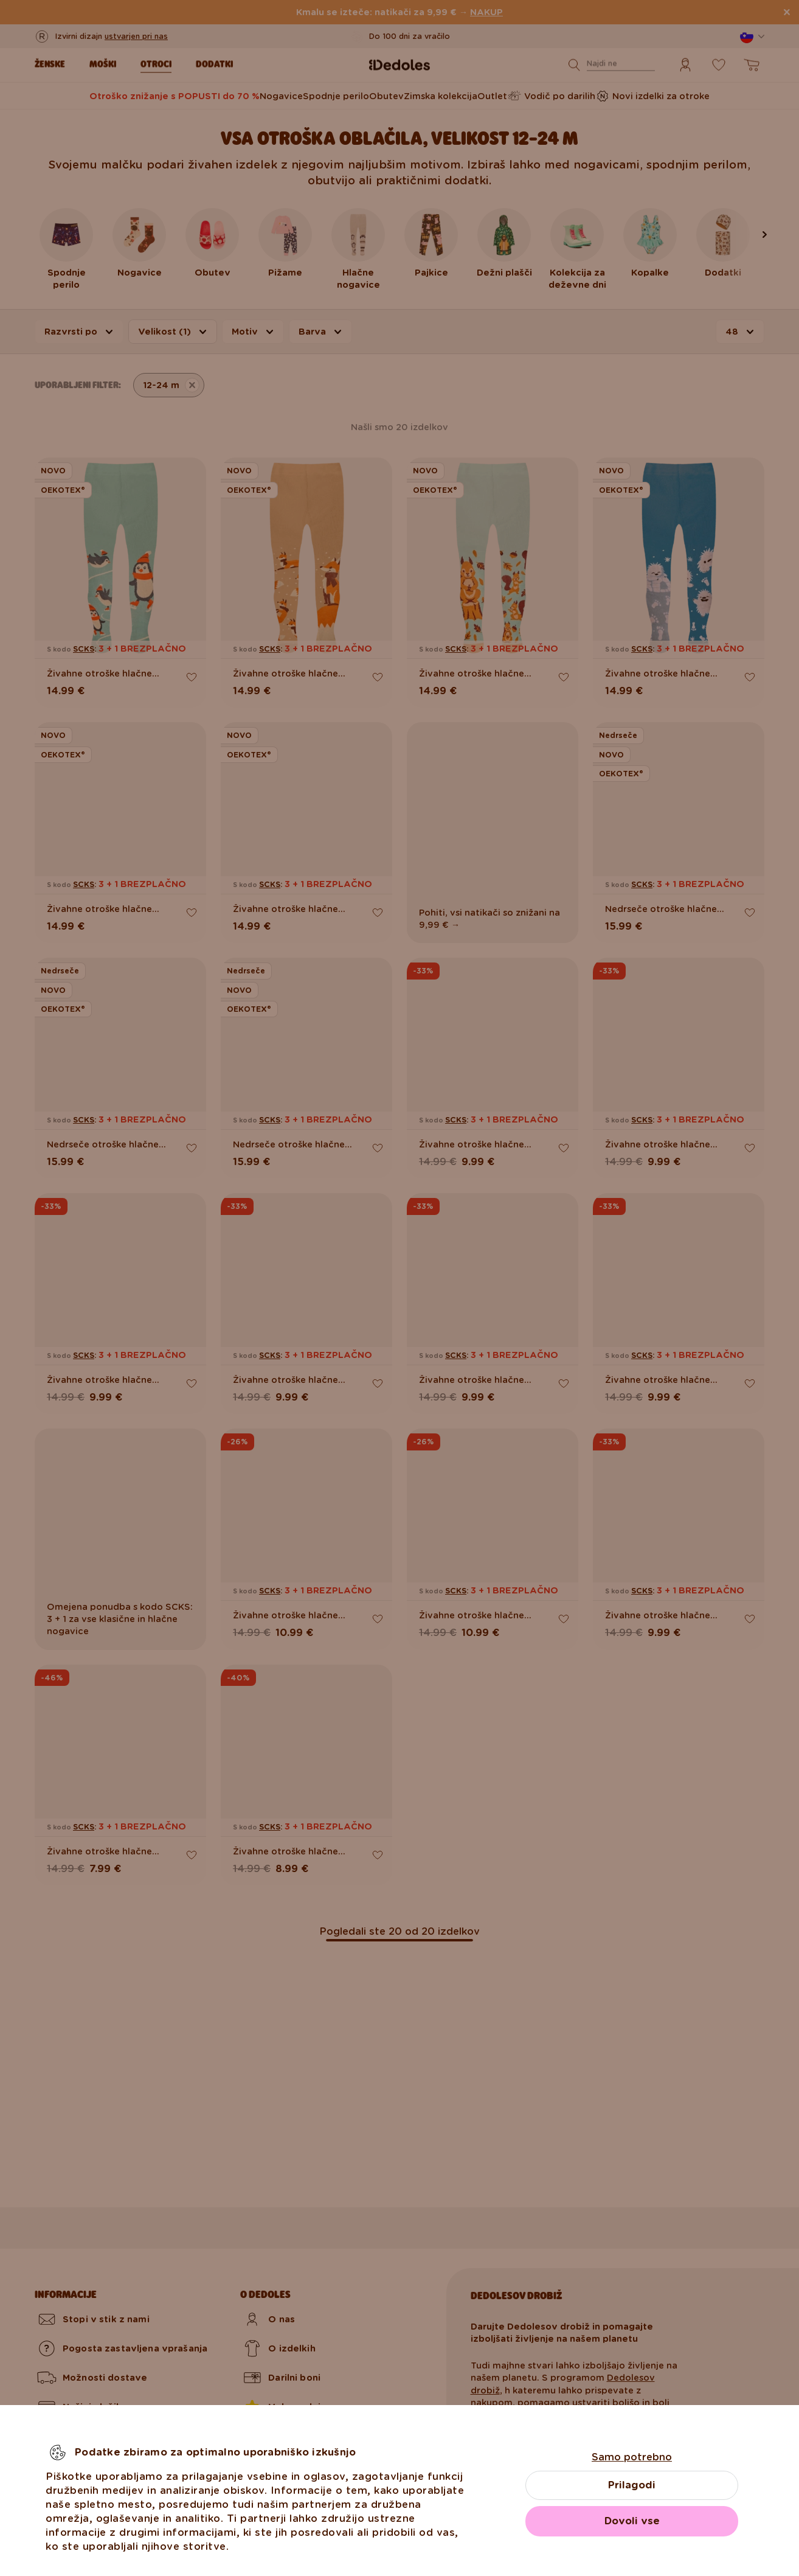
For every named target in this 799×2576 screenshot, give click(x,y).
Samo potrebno (632, 2457)
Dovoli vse (632, 2521)
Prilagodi (631, 2485)
